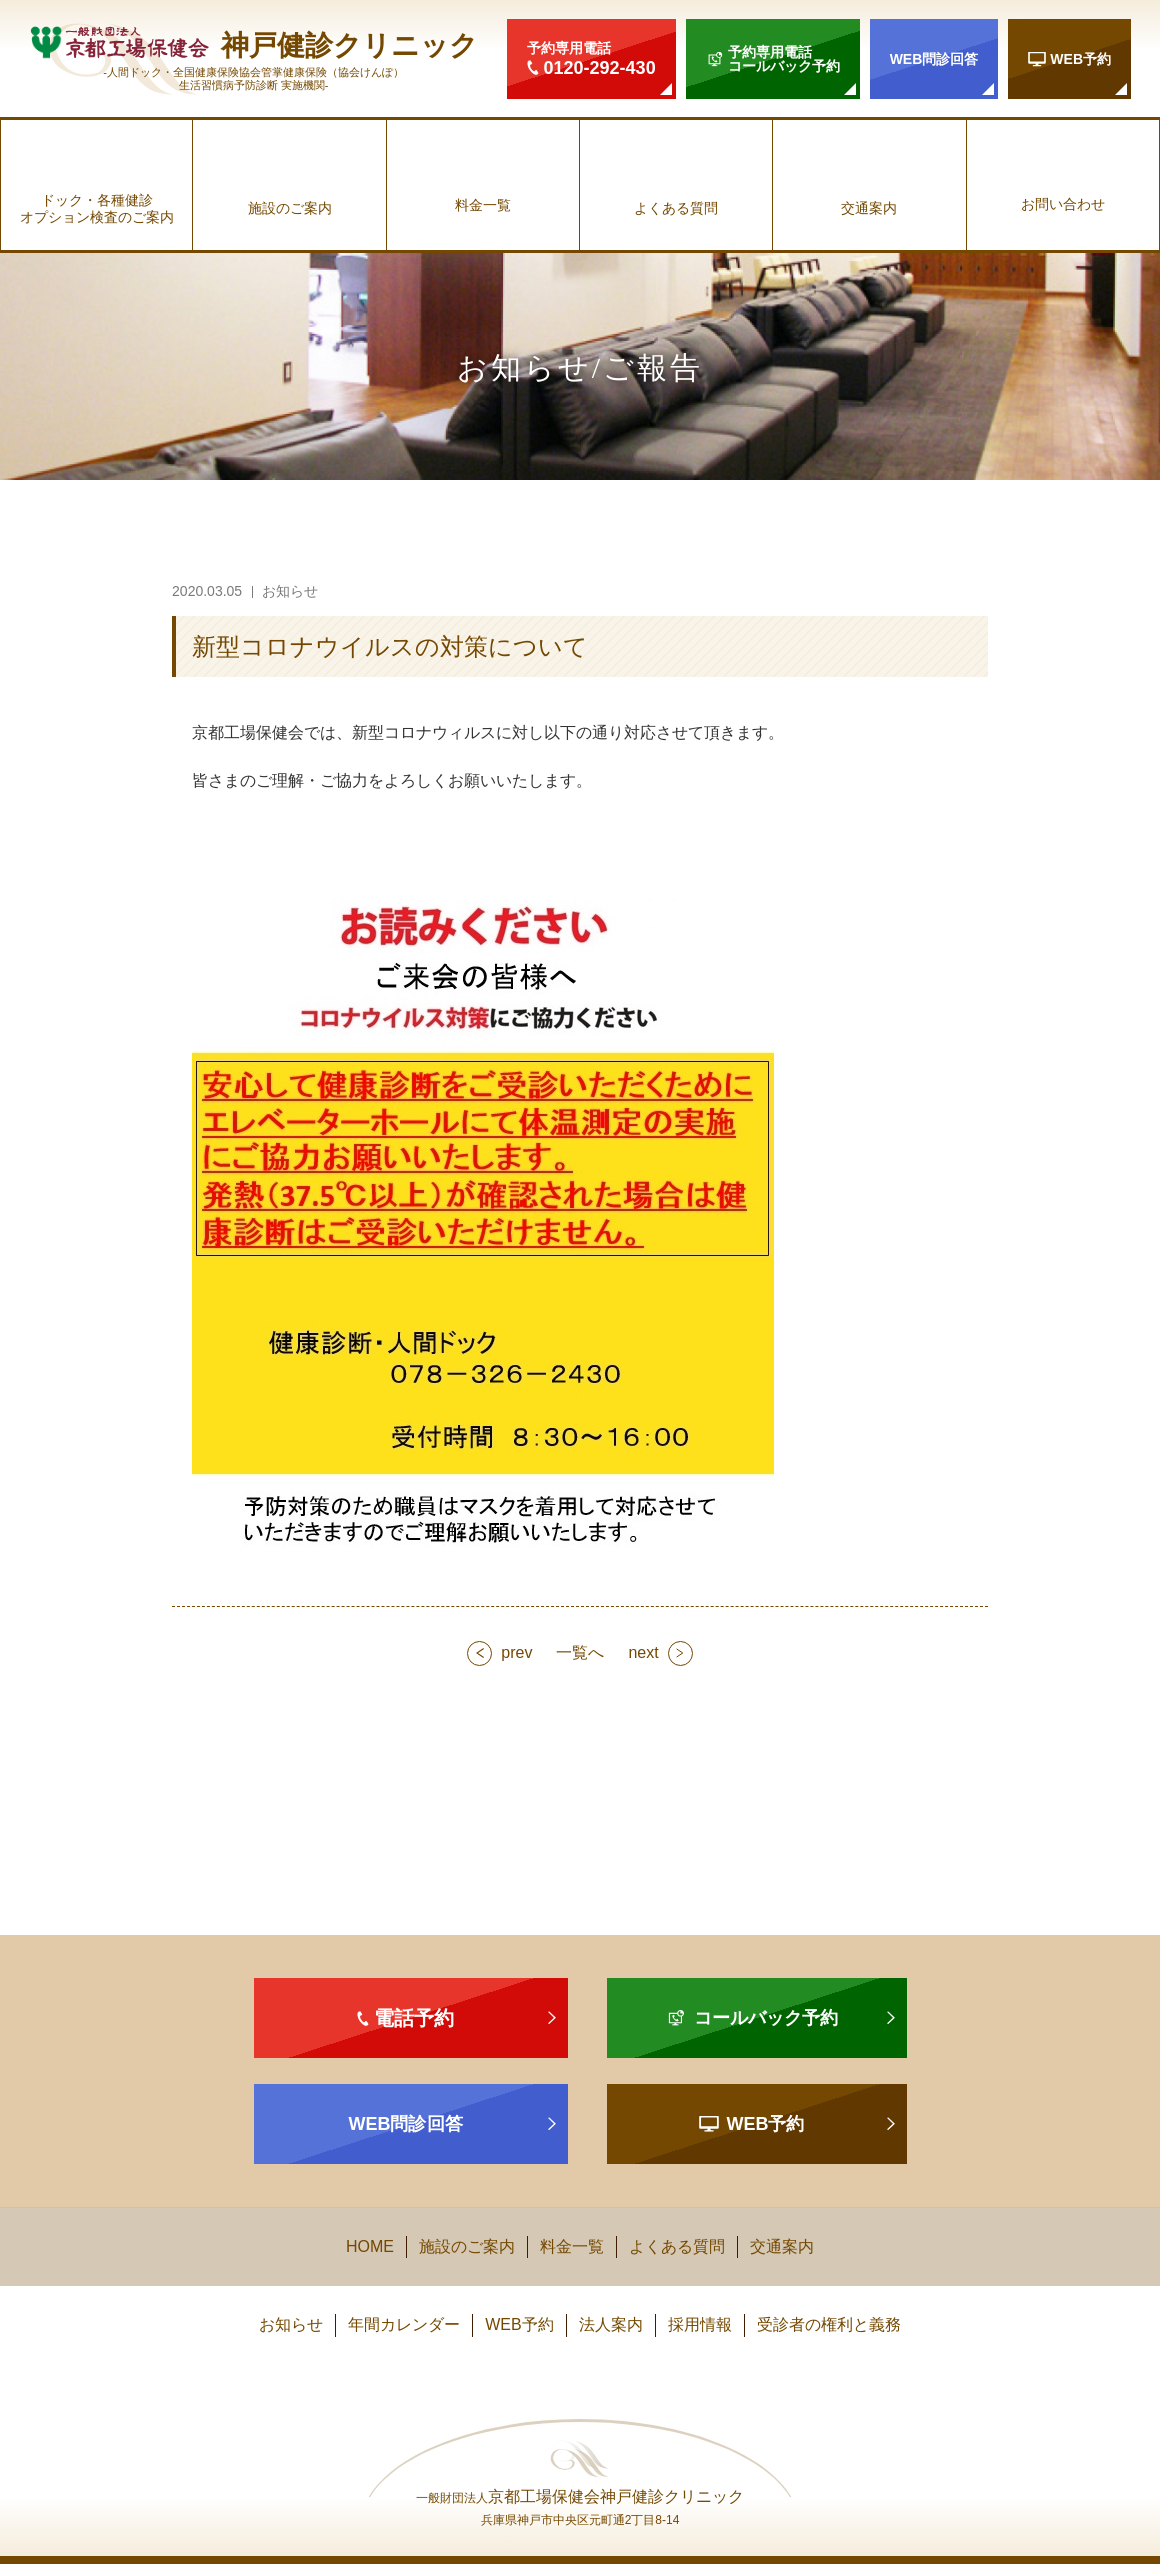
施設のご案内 (290, 208)
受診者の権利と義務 (829, 2324)
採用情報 (700, 2324)
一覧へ (580, 1652)
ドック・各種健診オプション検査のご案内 (97, 208)
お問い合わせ (1063, 204)
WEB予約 (519, 2324)
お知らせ (291, 2324)
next (643, 1652)
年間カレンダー (404, 2324)
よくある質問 (676, 208)
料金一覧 (483, 205)
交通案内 (869, 208)
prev (516, 1652)
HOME (370, 2246)
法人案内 (611, 2324)
